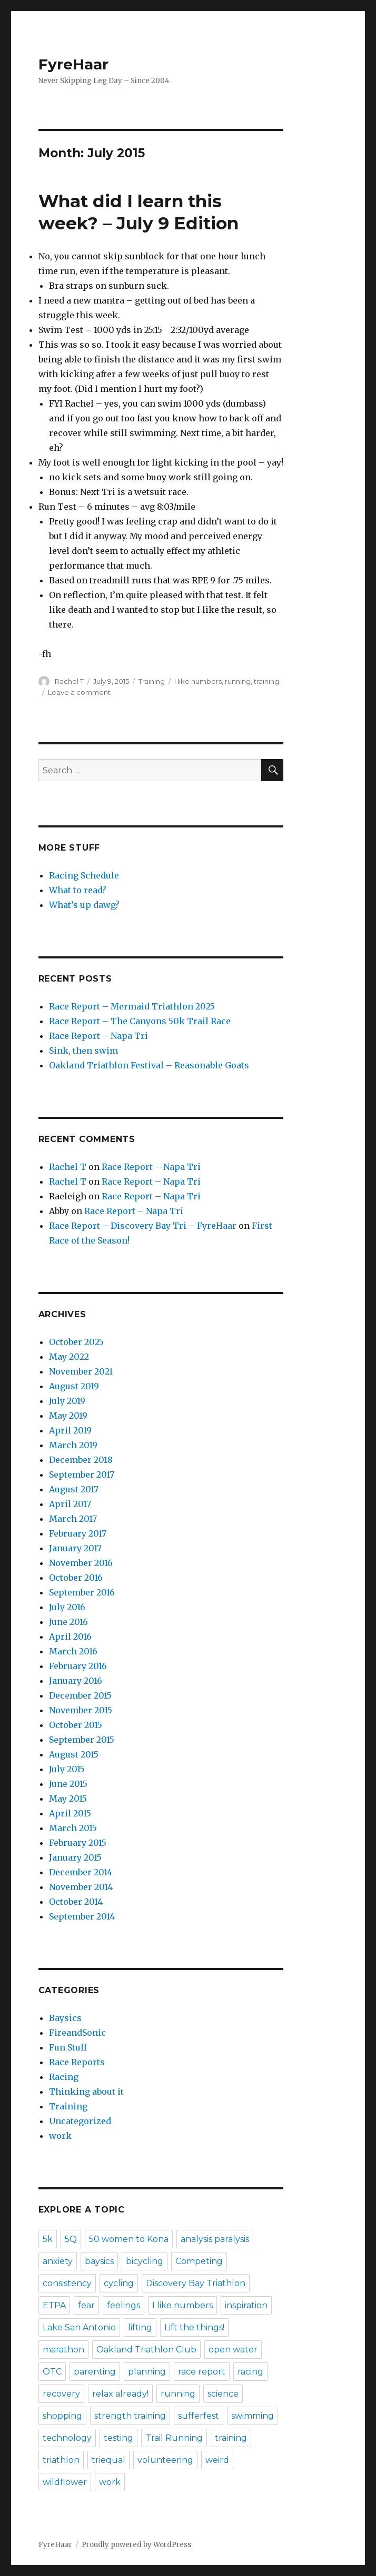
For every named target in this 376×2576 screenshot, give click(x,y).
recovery (61, 2394)
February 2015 (77, 1842)
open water (233, 2350)
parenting (95, 2372)
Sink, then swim (83, 1050)
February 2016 (78, 1666)
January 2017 (75, 1548)
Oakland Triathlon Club (146, 2350)
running (238, 681)
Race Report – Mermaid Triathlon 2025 (132, 1006)
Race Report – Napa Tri (98, 1036)
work (60, 2135)
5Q (71, 2239)
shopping (62, 2416)
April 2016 (70, 1636)
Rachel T (69, 681)
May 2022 (69, 1356)
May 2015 (68, 1798)
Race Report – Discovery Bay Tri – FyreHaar (142, 1225)
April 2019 (70, 1430)
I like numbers (198, 681)
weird (217, 2460)
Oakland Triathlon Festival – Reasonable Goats (149, 1065)
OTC (52, 2372)
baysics (99, 2261)
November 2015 (80, 1710)
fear (86, 2305)
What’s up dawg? (84, 905)
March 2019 (73, 1445)
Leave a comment (79, 692)
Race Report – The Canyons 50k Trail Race (140, 1021)
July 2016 (67, 1607)
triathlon (61, 2460)
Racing (63, 2077)
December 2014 (80, 1872)
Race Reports (77, 2062)
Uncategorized (80, 2121)
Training (151, 681)
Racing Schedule (84, 875)
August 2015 (73, 1754)
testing (118, 2438)
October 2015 (75, 1725)
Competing (199, 2261)
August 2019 (74, 1386)
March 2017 (73, 1518)
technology (67, 2438)
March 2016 (73, 1651)
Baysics (65, 2018)
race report (201, 2372)
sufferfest (198, 2416)
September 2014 (82, 1916)
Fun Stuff (68, 2047)
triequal (108, 2460)
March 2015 (73, 1828)
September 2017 (81, 1474)
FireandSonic (77, 2032)
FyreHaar (73, 64)
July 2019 (67, 1401)
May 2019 (68, 1415)
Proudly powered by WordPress (136, 2544)
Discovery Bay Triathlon (195, 2283)
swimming (252, 2416)
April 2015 (70, 1813)
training (266, 681)
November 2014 (81, 1887)
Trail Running (174, 2438)
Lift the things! (194, 2327)
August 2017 (73, 1489)
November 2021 (81, 1371)
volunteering (165, 2460)
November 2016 (81, 1563)
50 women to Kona (129, 2239)
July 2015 (67, 1769)
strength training (130, 2416)
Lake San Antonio (79, 2327)
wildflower (65, 2482)
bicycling (144, 2261)
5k (48, 2239)
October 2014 (76, 1901)
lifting (140, 2327)
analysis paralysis (215, 2239)
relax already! (120, 2394)
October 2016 (76, 1577)
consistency (67, 2283)
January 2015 (75, 1857)
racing (250, 2372)
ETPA (54, 2305)
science (223, 2394)
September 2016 (82, 1592)
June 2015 (68, 1784)
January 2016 (75, 1680)
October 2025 (76, 1342)
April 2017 (70, 1504)
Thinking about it (86, 2091)
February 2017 (77, 1533)
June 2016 (68, 1622)
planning (147, 2372)
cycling (119, 2283)
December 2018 (81, 1459)
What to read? (77, 890)
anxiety (58, 2261)
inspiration (246, 2305)
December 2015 (80, 1695)
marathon (63, 2350)
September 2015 (81, 1739)
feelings (123, 2305)
